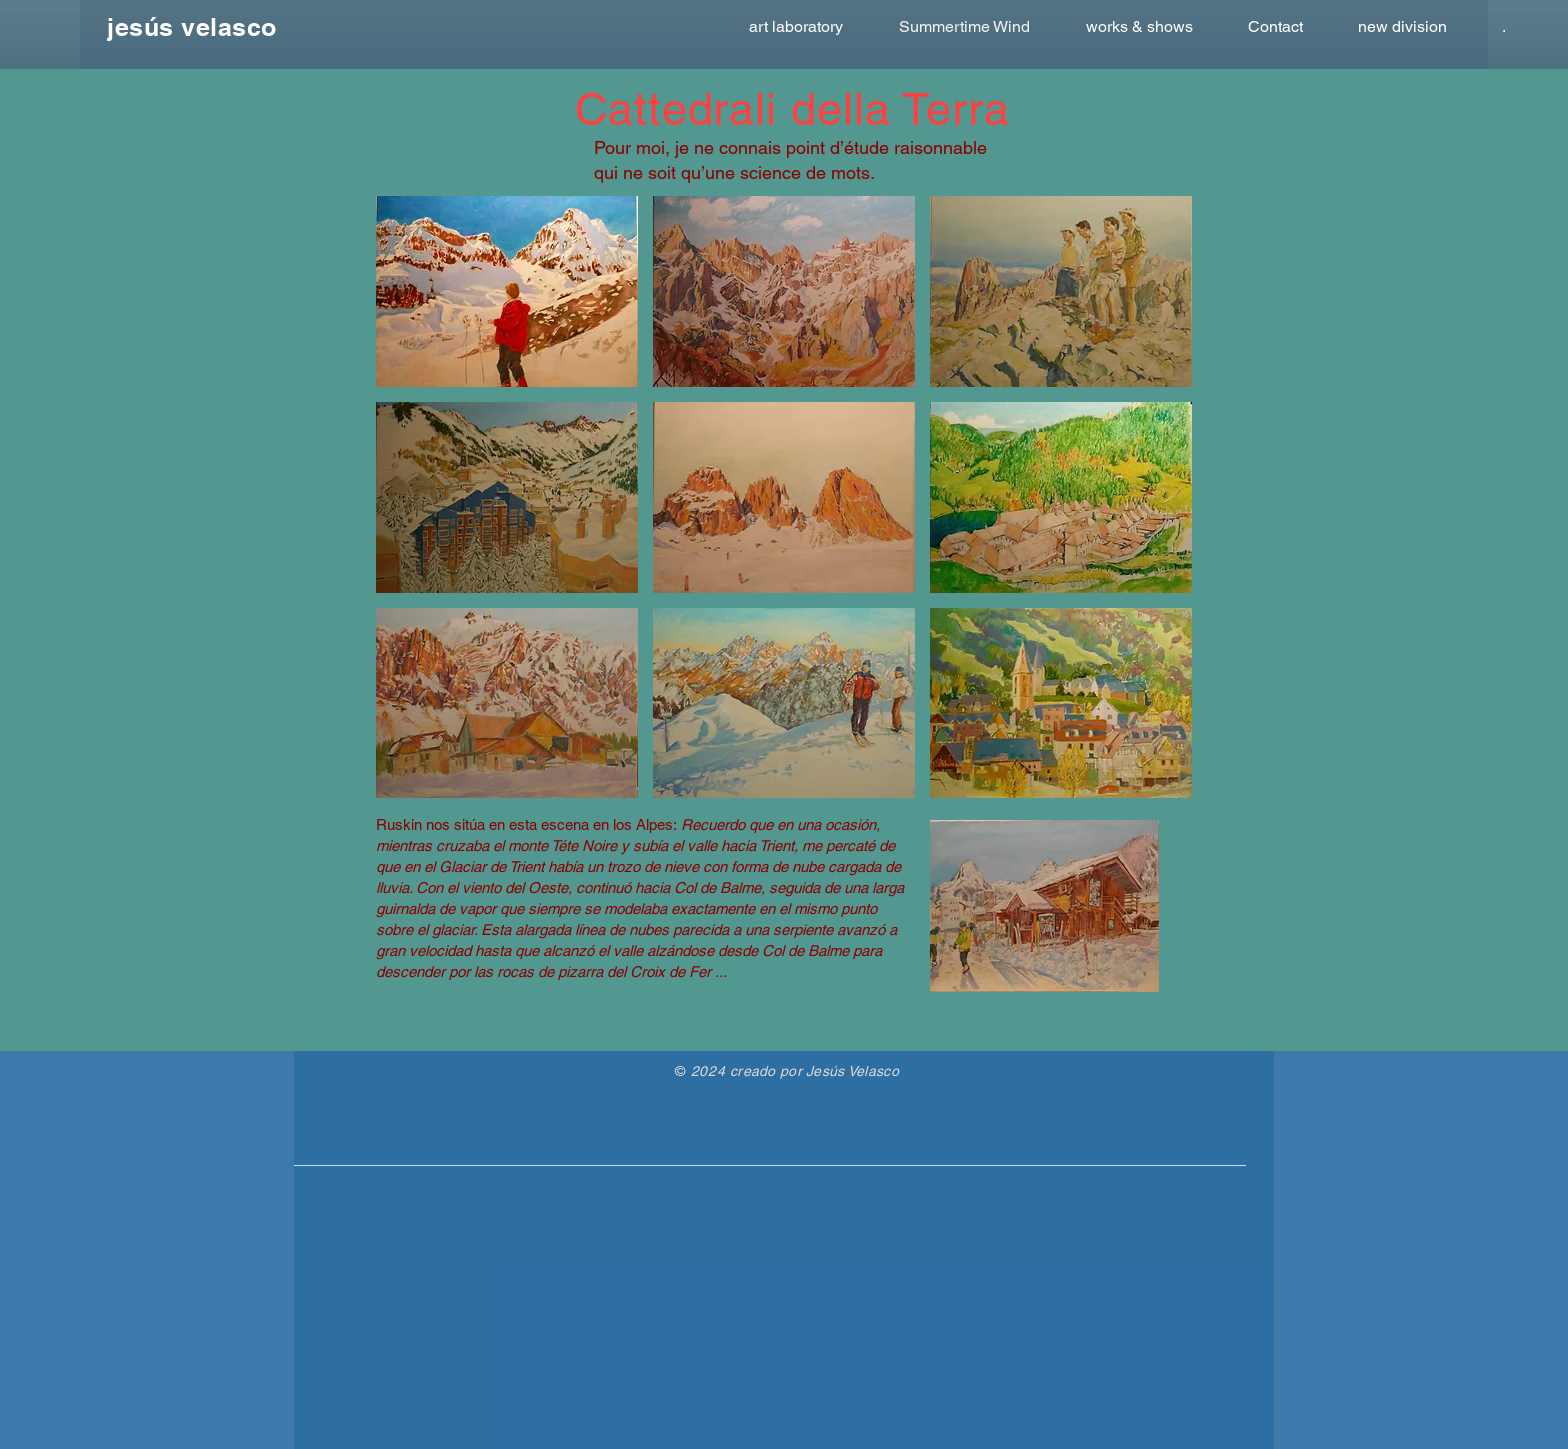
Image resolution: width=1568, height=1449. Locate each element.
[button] (507, 291)
